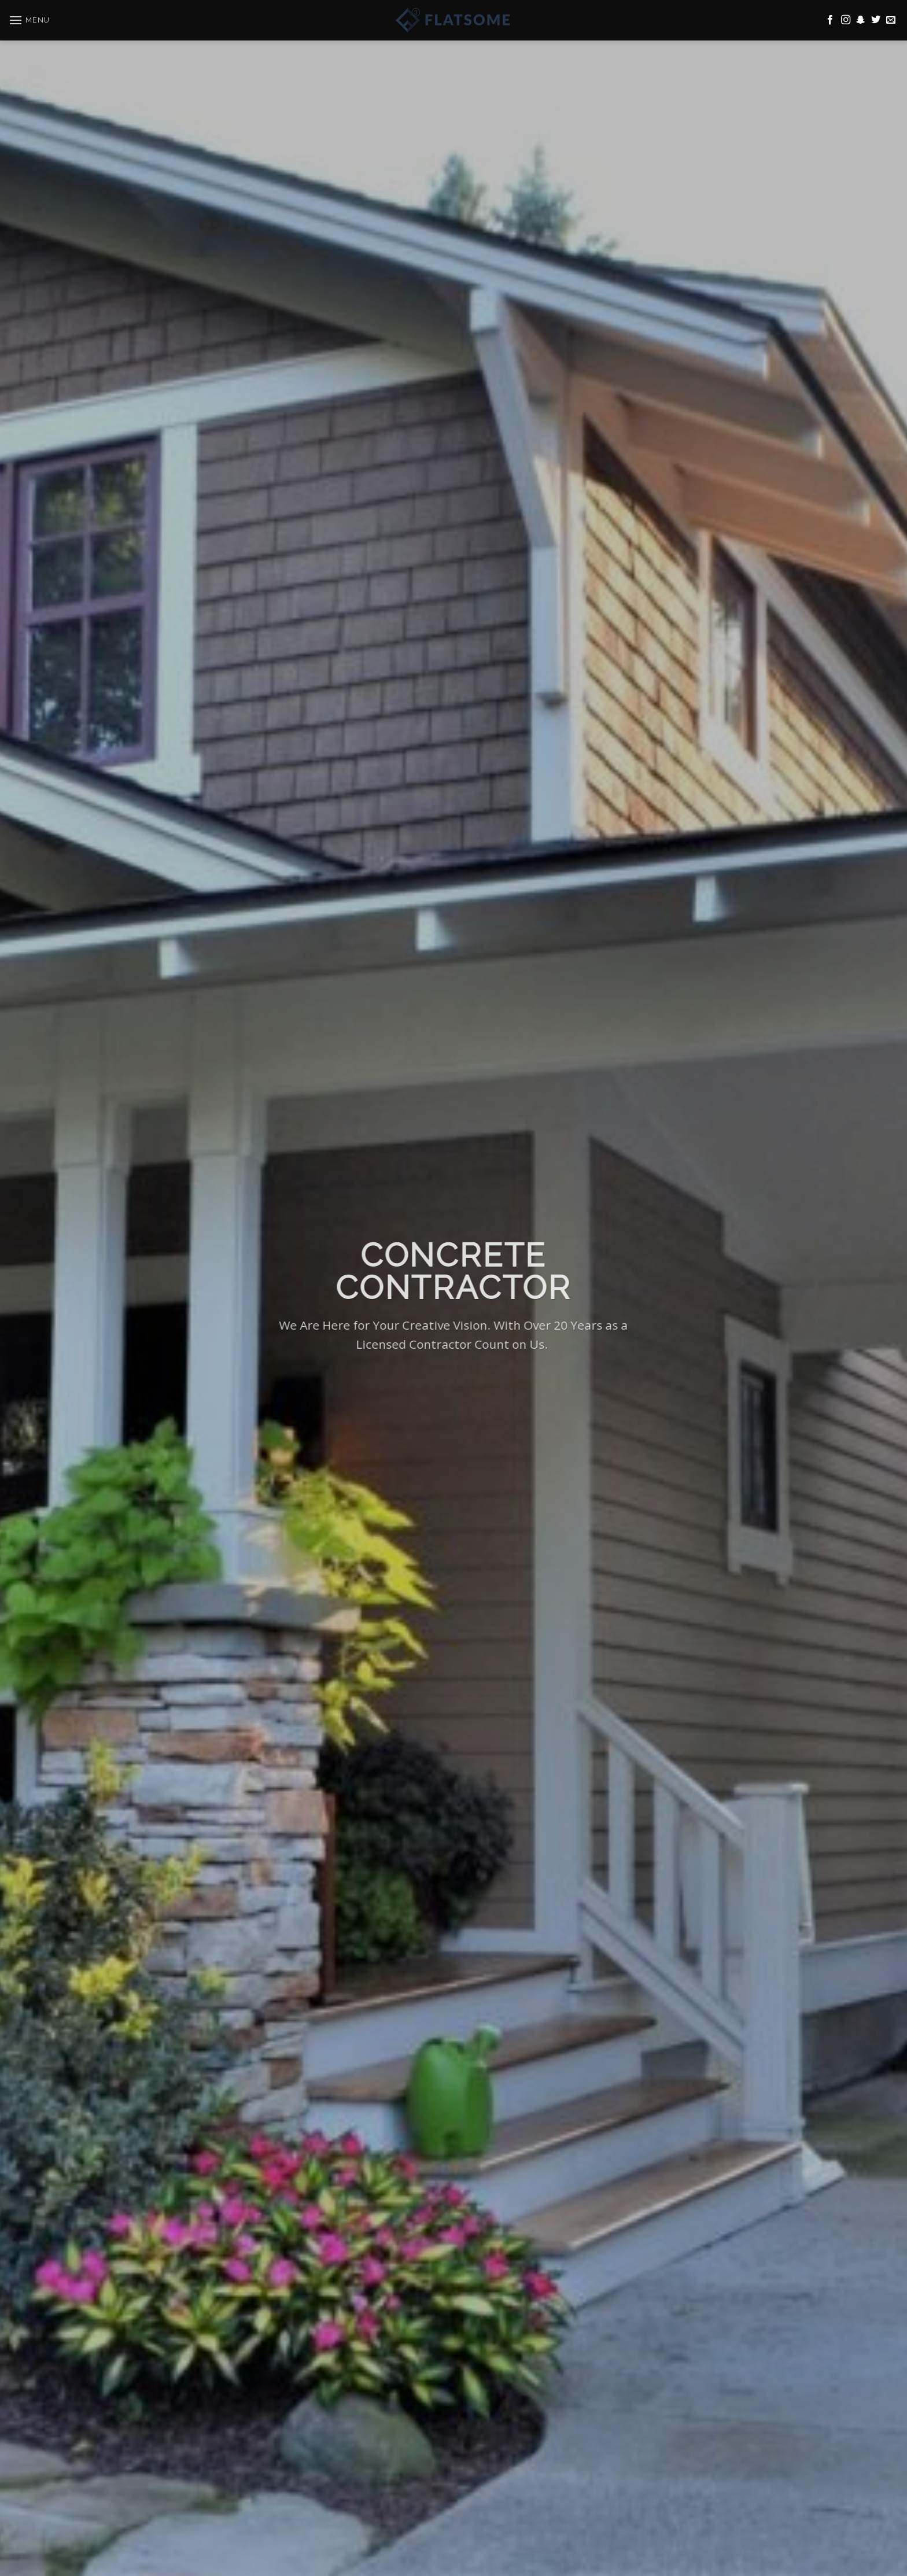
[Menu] (29, 15)
